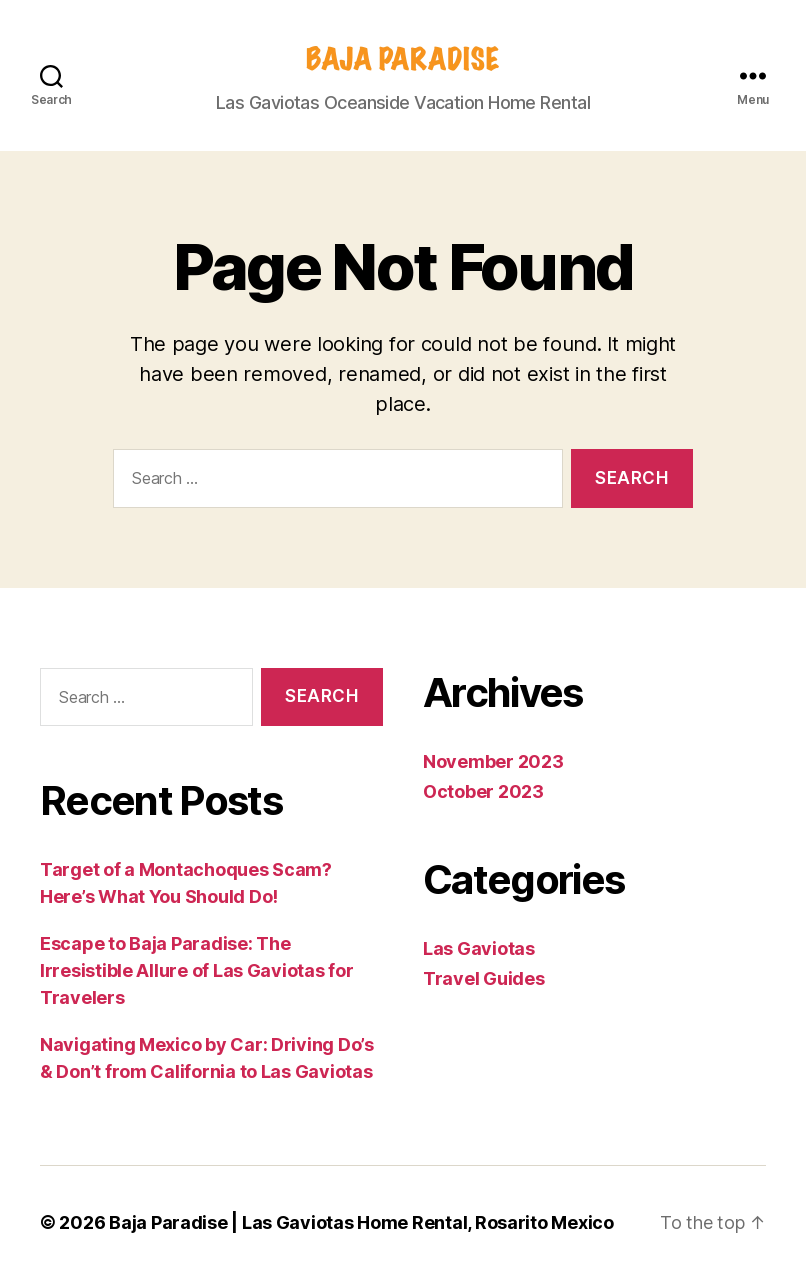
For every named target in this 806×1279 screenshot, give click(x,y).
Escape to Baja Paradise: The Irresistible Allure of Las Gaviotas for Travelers (196, 970)
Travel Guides (484, 978)
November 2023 (493, 761)
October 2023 (483, 791)
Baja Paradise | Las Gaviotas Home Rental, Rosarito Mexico (361, 1222)
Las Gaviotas (479, 948)
